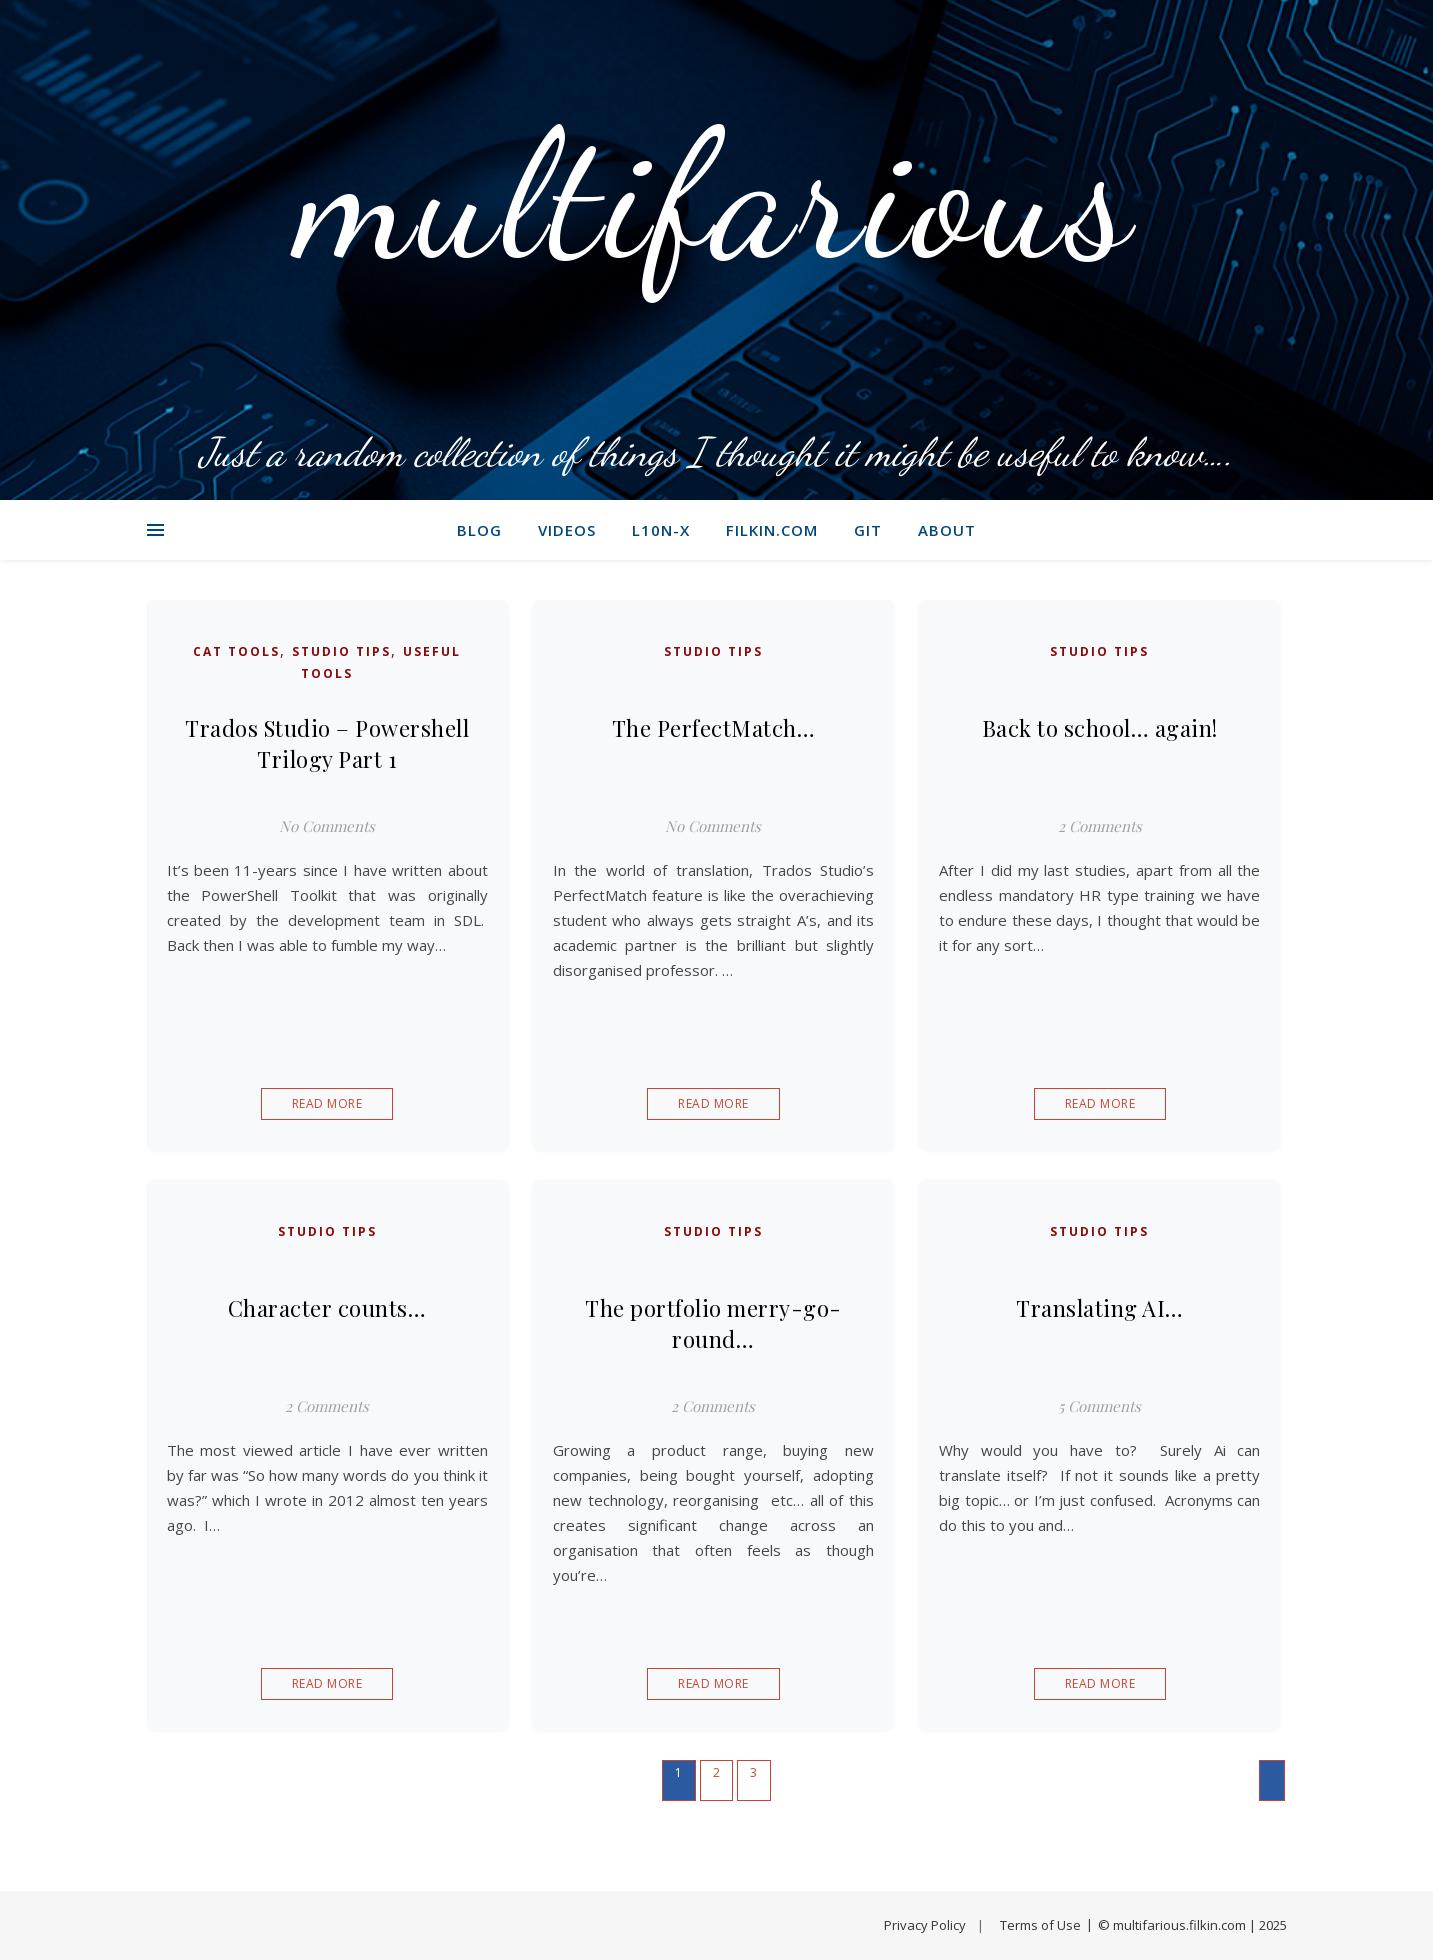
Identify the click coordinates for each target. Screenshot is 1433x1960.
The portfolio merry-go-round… (713, 1323)
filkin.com (772, 530)
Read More (327, 1103)
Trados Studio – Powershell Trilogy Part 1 (327, 743)
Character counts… (327, 1308)
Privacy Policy (925, 1925)
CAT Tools (236, 651)
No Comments (327, 826)
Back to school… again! (1100, 728)
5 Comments (1099, 1406)
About (947, 530)
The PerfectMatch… (714, 728)
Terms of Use (1040, 1925)
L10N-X (661, 530)
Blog (479, 530)
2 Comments (1100, 826)
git (868, 530)
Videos (567, 530)
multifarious (716, 195)
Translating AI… (1100, 1308)
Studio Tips (341, 651)
